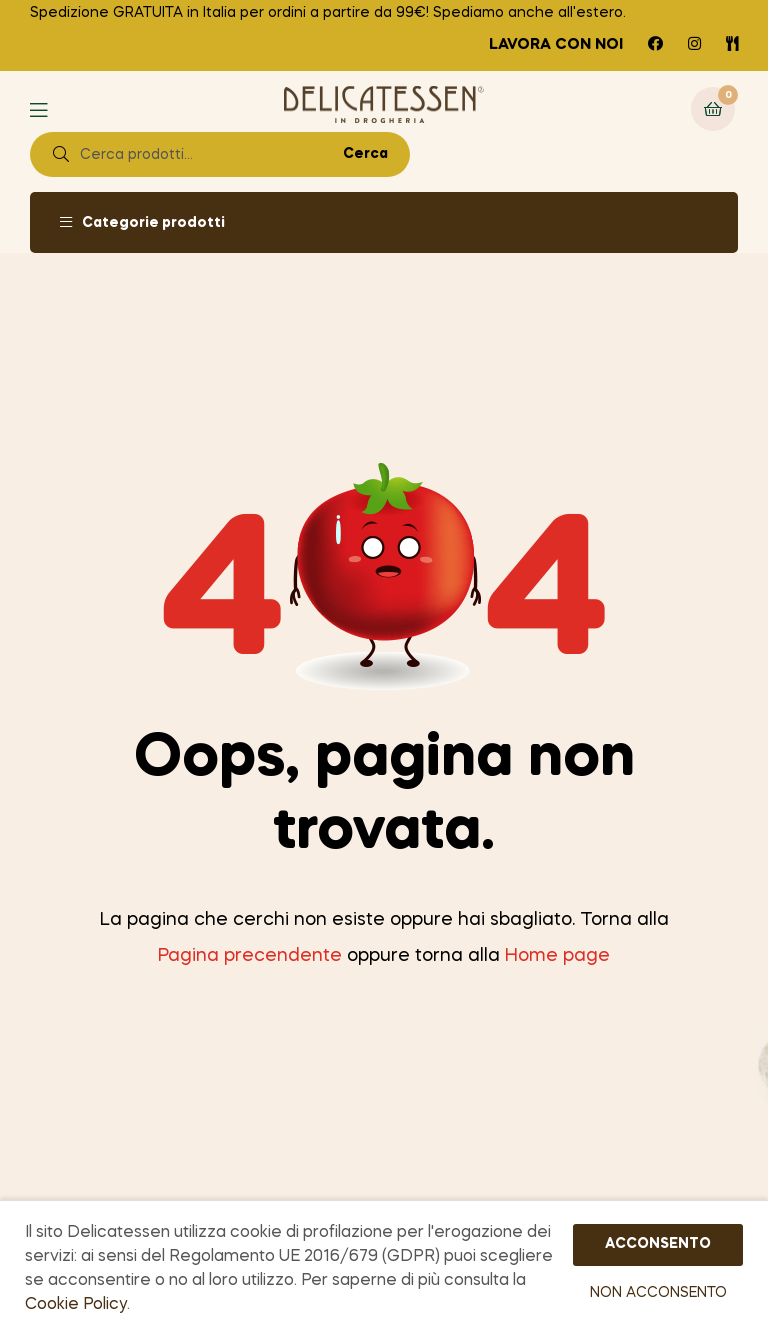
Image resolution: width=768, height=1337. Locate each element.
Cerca (365, 154)
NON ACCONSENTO (658, 1293)
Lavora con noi (556, 45)
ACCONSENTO (658, 1244)
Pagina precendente (250, 956)
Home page (557, 956)
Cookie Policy (76, 1305)
